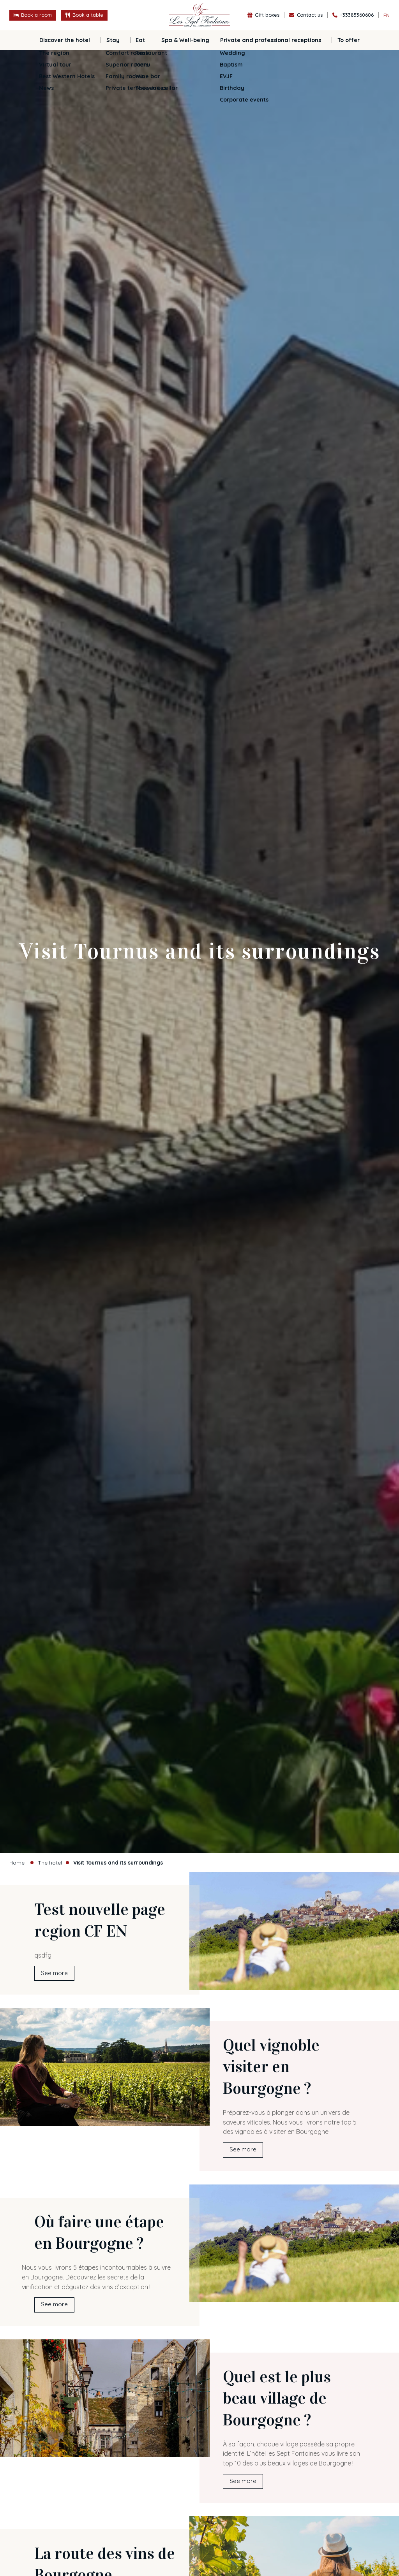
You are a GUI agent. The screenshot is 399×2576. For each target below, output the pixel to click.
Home (17, 1862)
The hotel (50, 1862)
